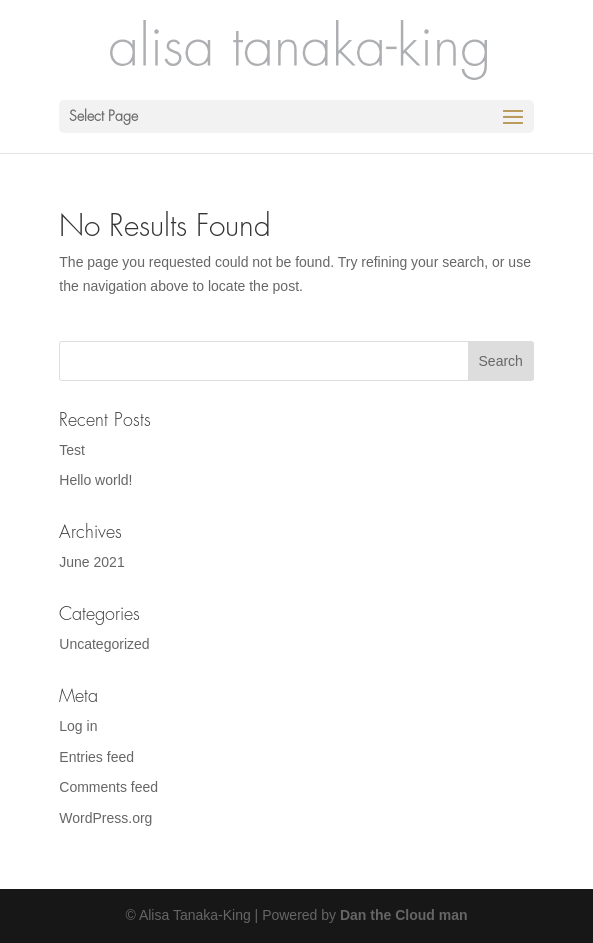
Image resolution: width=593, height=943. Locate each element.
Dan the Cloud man (404, 915)
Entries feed (96, 757)
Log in (78, 726)
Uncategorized (104, 644)
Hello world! (95, 480)
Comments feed (108, 787)
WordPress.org (105, 818)
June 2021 (91, 562)
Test (72, 450)
